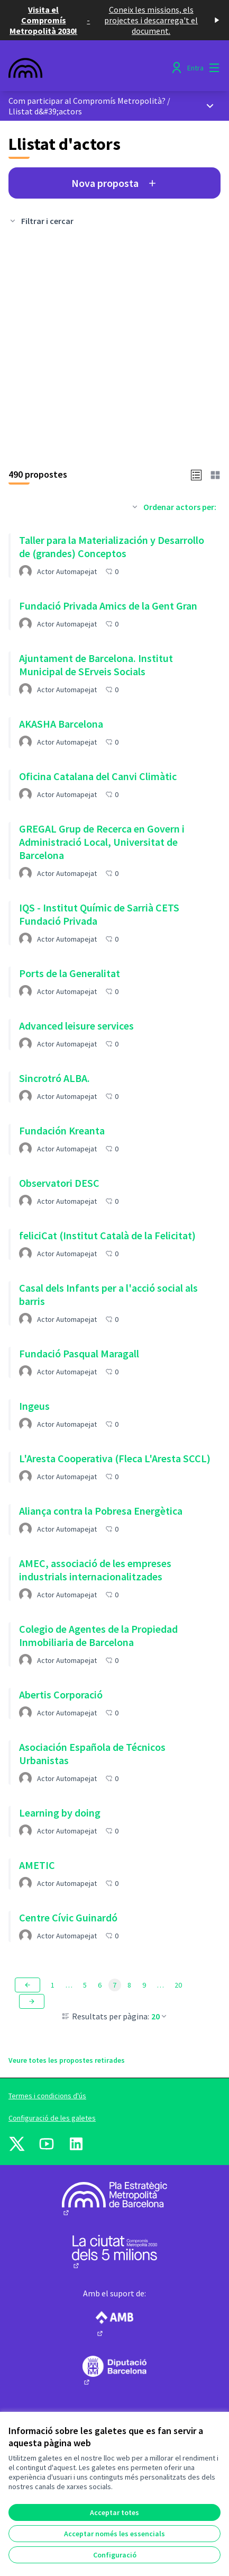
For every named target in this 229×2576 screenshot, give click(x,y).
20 (159, 2016)
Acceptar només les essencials (114, 2533)
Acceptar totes (114, 2512)
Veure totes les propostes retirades (66, 2060)
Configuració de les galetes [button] (52, 2118)
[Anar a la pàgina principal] (87, 68)
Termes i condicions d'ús (47, 2095)
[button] (196, 474)
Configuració (114, 2555)
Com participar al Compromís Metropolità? (87, 100)
